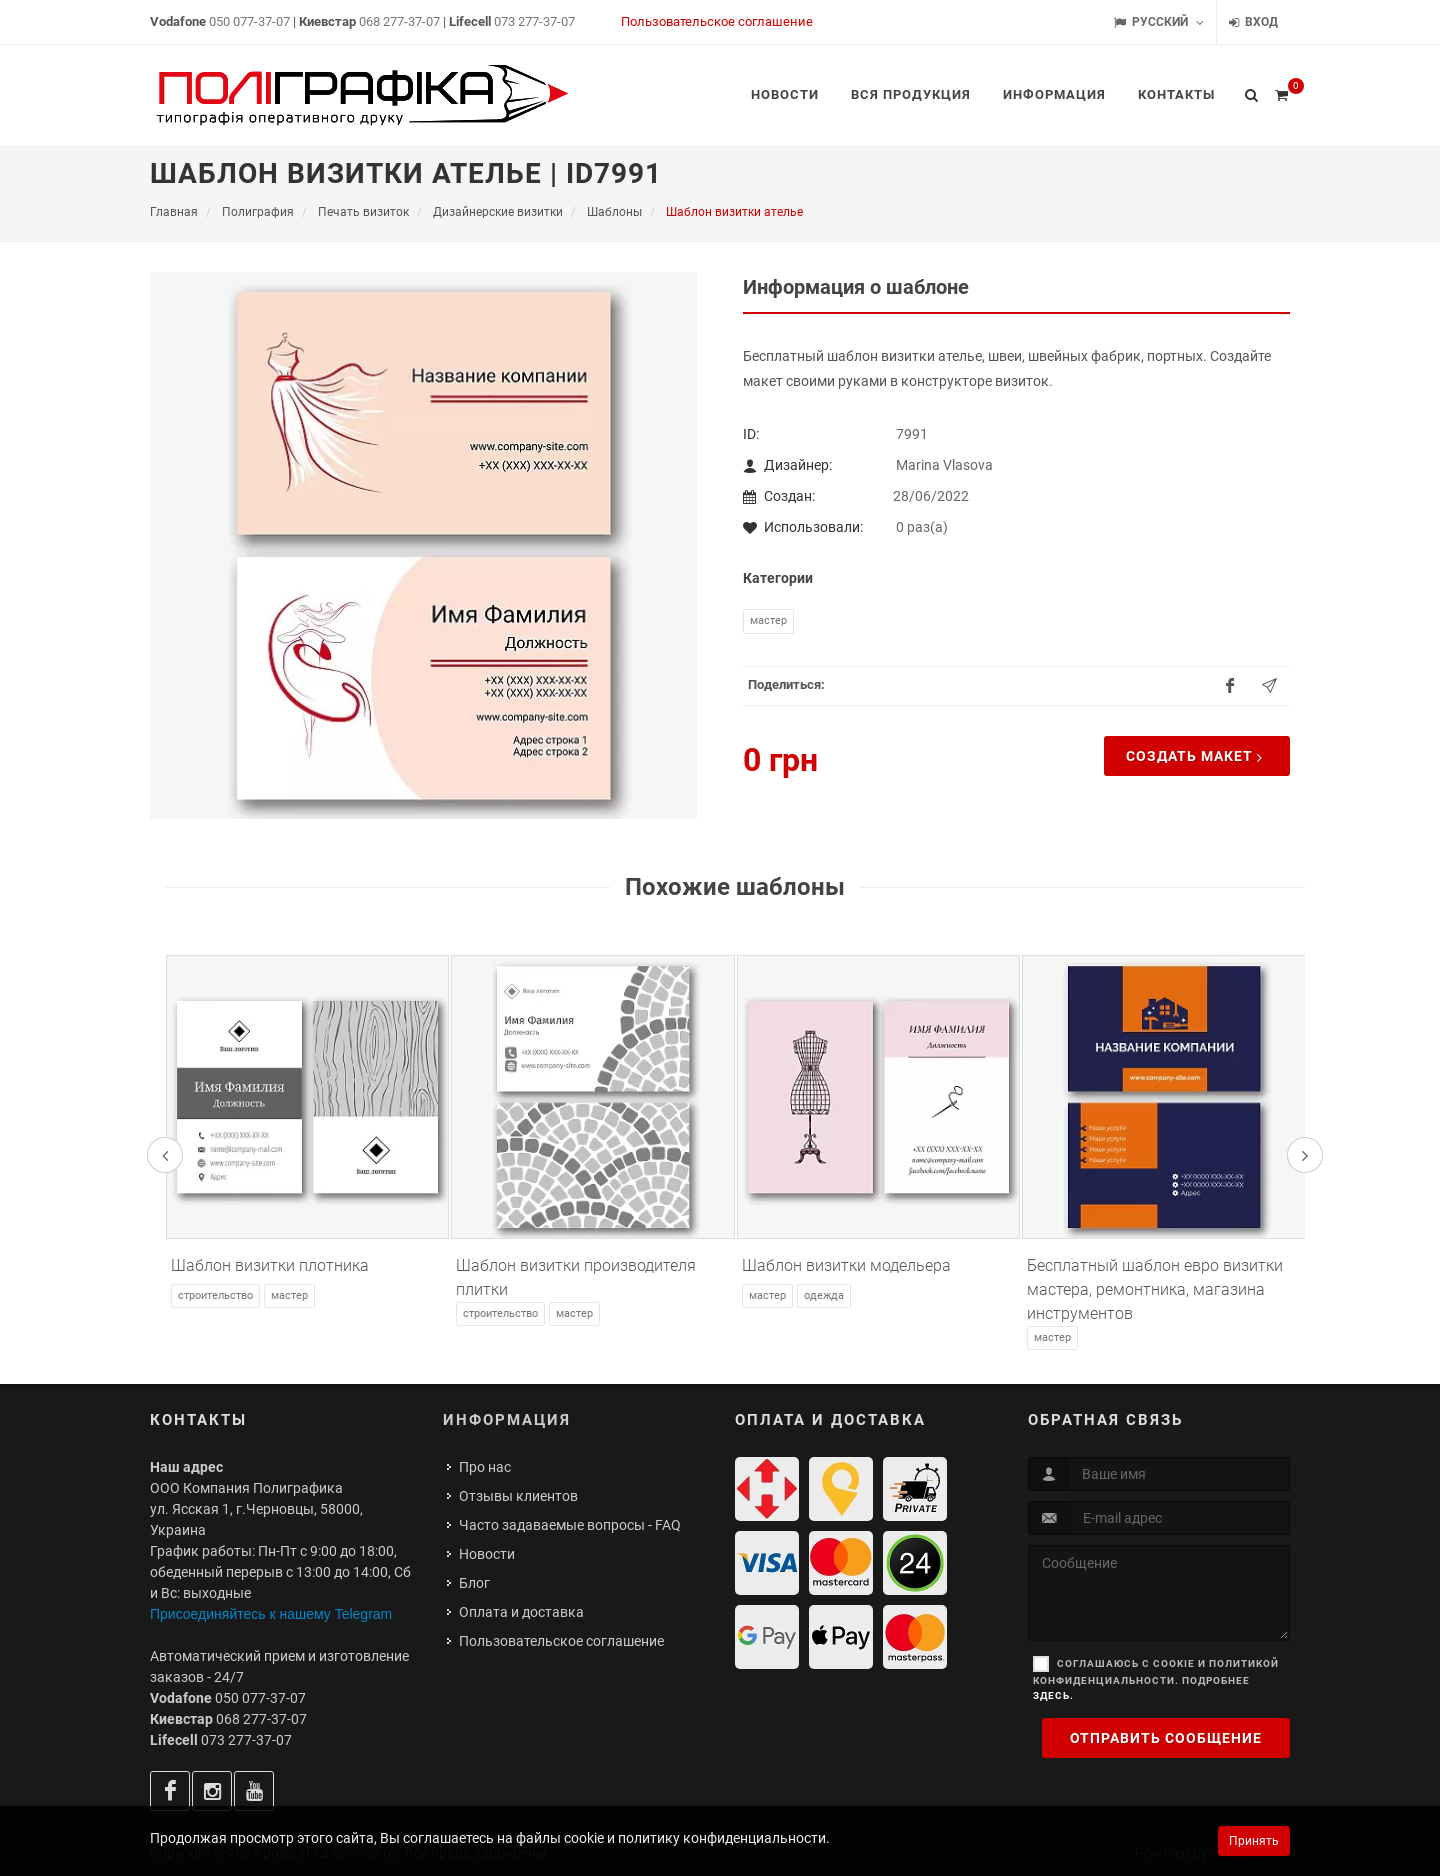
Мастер (768, 620)
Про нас (485, 1467)
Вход (1253, 22)
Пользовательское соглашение (717, 21)
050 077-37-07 (249, 21)
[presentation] (165, 1155)
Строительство (215, 1295)
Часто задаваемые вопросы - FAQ (570, 1525)
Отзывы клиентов (518, 1496)
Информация (507, 1420)
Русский (1159, 22)
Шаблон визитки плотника (270, 1265)
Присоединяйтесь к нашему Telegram (271, 1614)
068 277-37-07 (399, 21)
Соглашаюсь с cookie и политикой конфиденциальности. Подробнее (1156, 1679)
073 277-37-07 (534, 21)
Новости (487, 1554)
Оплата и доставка (521, 1612)
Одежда (824, 1295)
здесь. (1053, 1695)
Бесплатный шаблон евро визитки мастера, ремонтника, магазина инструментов (1155, 1289)
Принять (1254, 1841)
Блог (474, 1583)
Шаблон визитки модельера (846, 1265)
